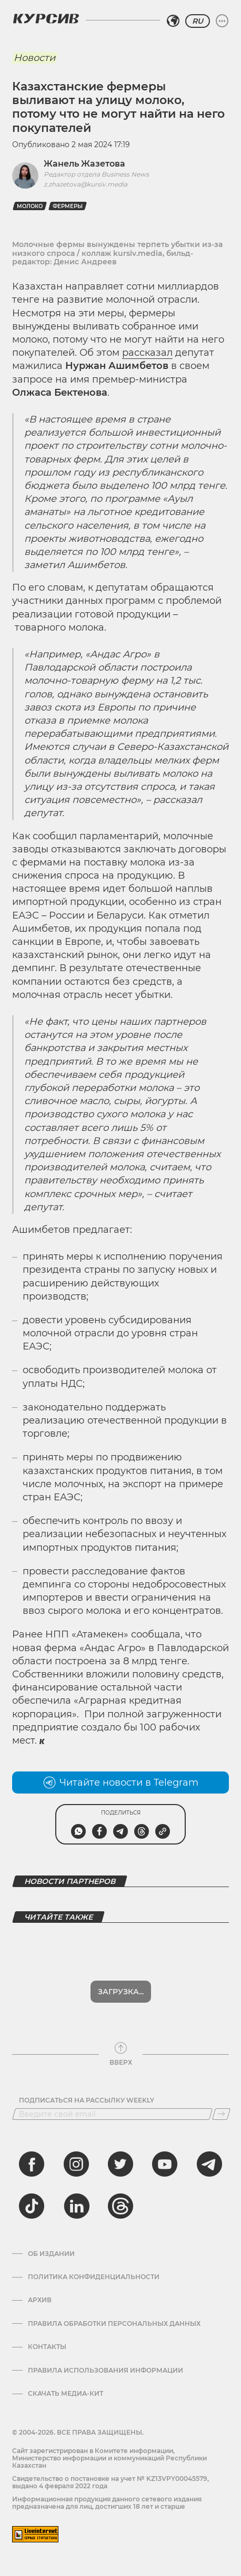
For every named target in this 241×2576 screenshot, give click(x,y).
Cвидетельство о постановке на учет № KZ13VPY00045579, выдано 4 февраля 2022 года (110, 2482)
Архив (40, 2300)
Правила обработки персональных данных (114, 2323)
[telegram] (209, 2164)
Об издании (51, 2254)
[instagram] (76, 2164)
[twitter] (120, 2164)
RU (197, 21)
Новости (34, 58)
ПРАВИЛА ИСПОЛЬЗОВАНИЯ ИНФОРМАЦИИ (105, 2370)
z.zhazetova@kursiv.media (85, 184)
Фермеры (68, 206)
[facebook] (31, 2164)
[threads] (120, 2206)
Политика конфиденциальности (93, 2277)
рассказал (147, 352)
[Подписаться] (221, 2114)
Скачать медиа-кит (65, 2393)
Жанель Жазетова (84, 164)
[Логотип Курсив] (45, 18)
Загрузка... (121, 1991)
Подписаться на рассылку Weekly (86, 2100)
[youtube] (164, 2164)
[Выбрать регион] (173, 21)
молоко (30, 206)
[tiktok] (31, 2206)
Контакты (47, 2347)
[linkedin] (76, 2206)
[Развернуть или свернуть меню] (222, 21)
